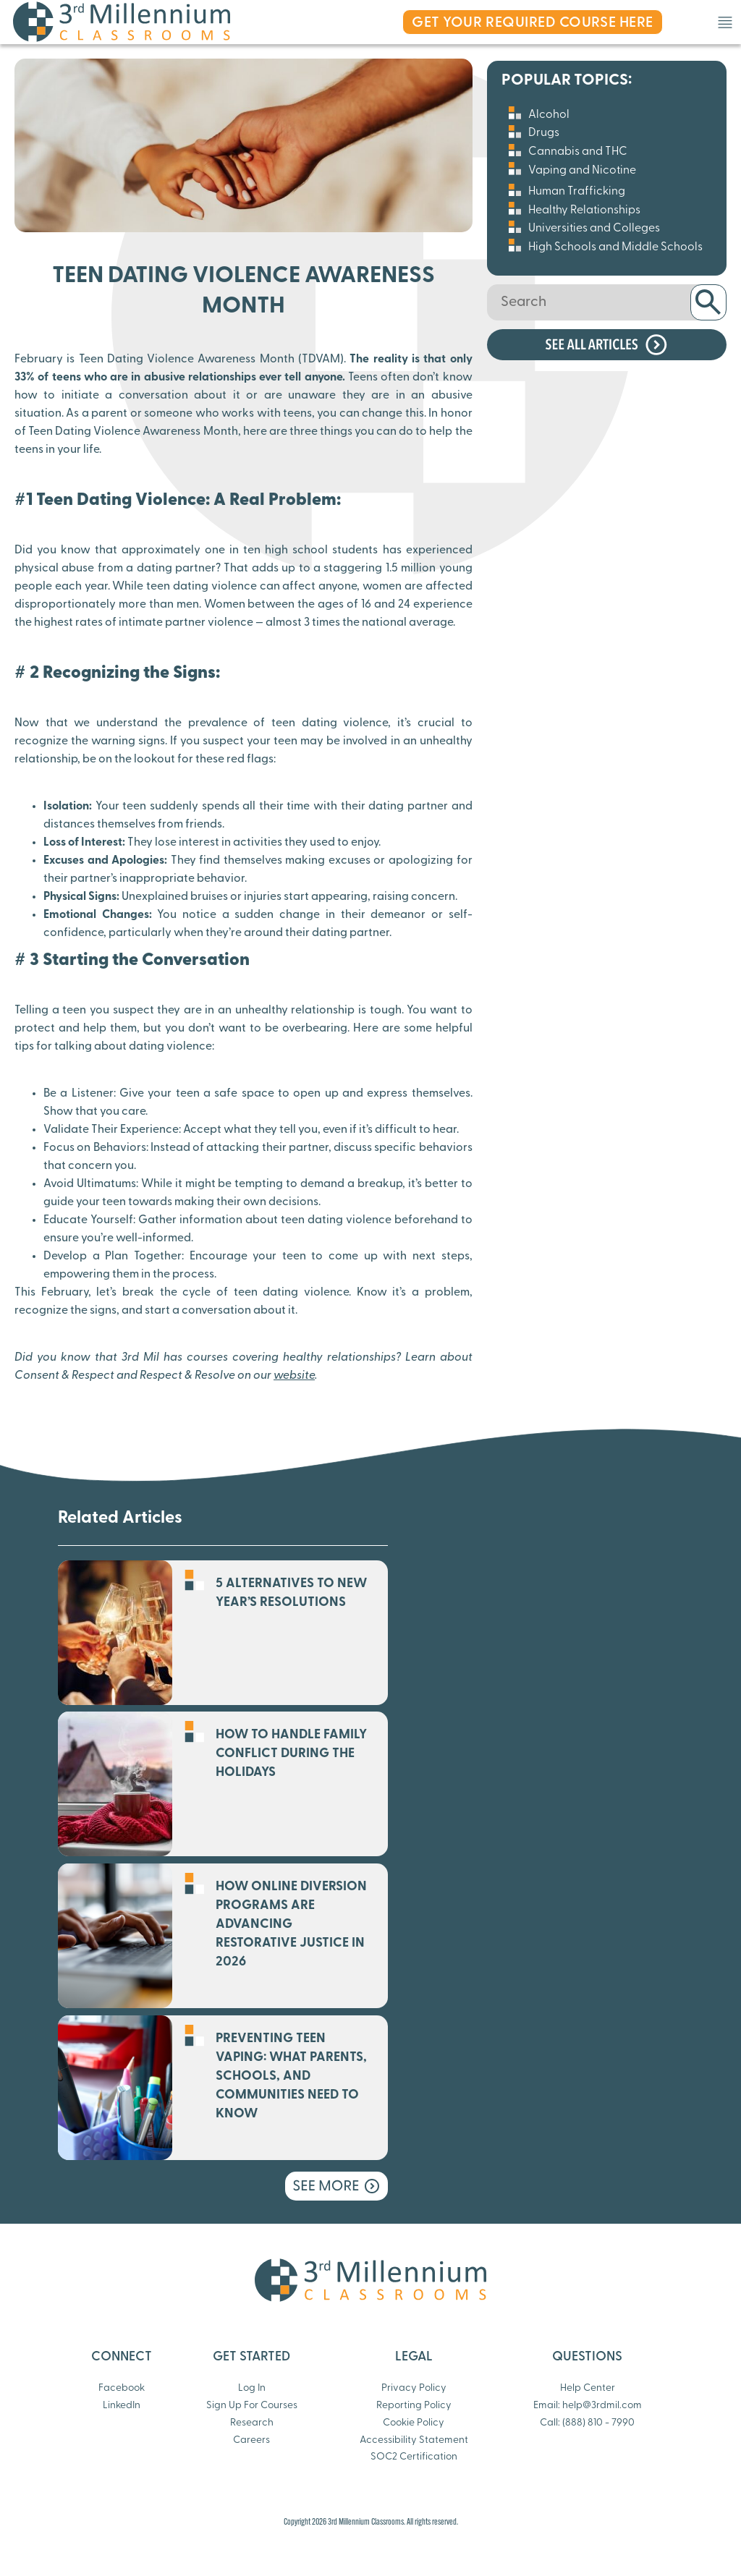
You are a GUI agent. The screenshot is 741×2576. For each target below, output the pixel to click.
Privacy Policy (413, 2388)
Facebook (121, 2388)
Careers (251, 2440)
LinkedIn (121, 2405)
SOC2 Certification (413, 2457)
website (294, 1376)
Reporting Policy (414, 2405)
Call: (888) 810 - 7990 (587, 2423)
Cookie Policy (413, 2423)
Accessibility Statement (414, 2440)
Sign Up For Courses (251, 2405)
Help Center (587, 2388)
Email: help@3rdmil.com (587, 2405)
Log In (252, 2388)
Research (252, 2423)
